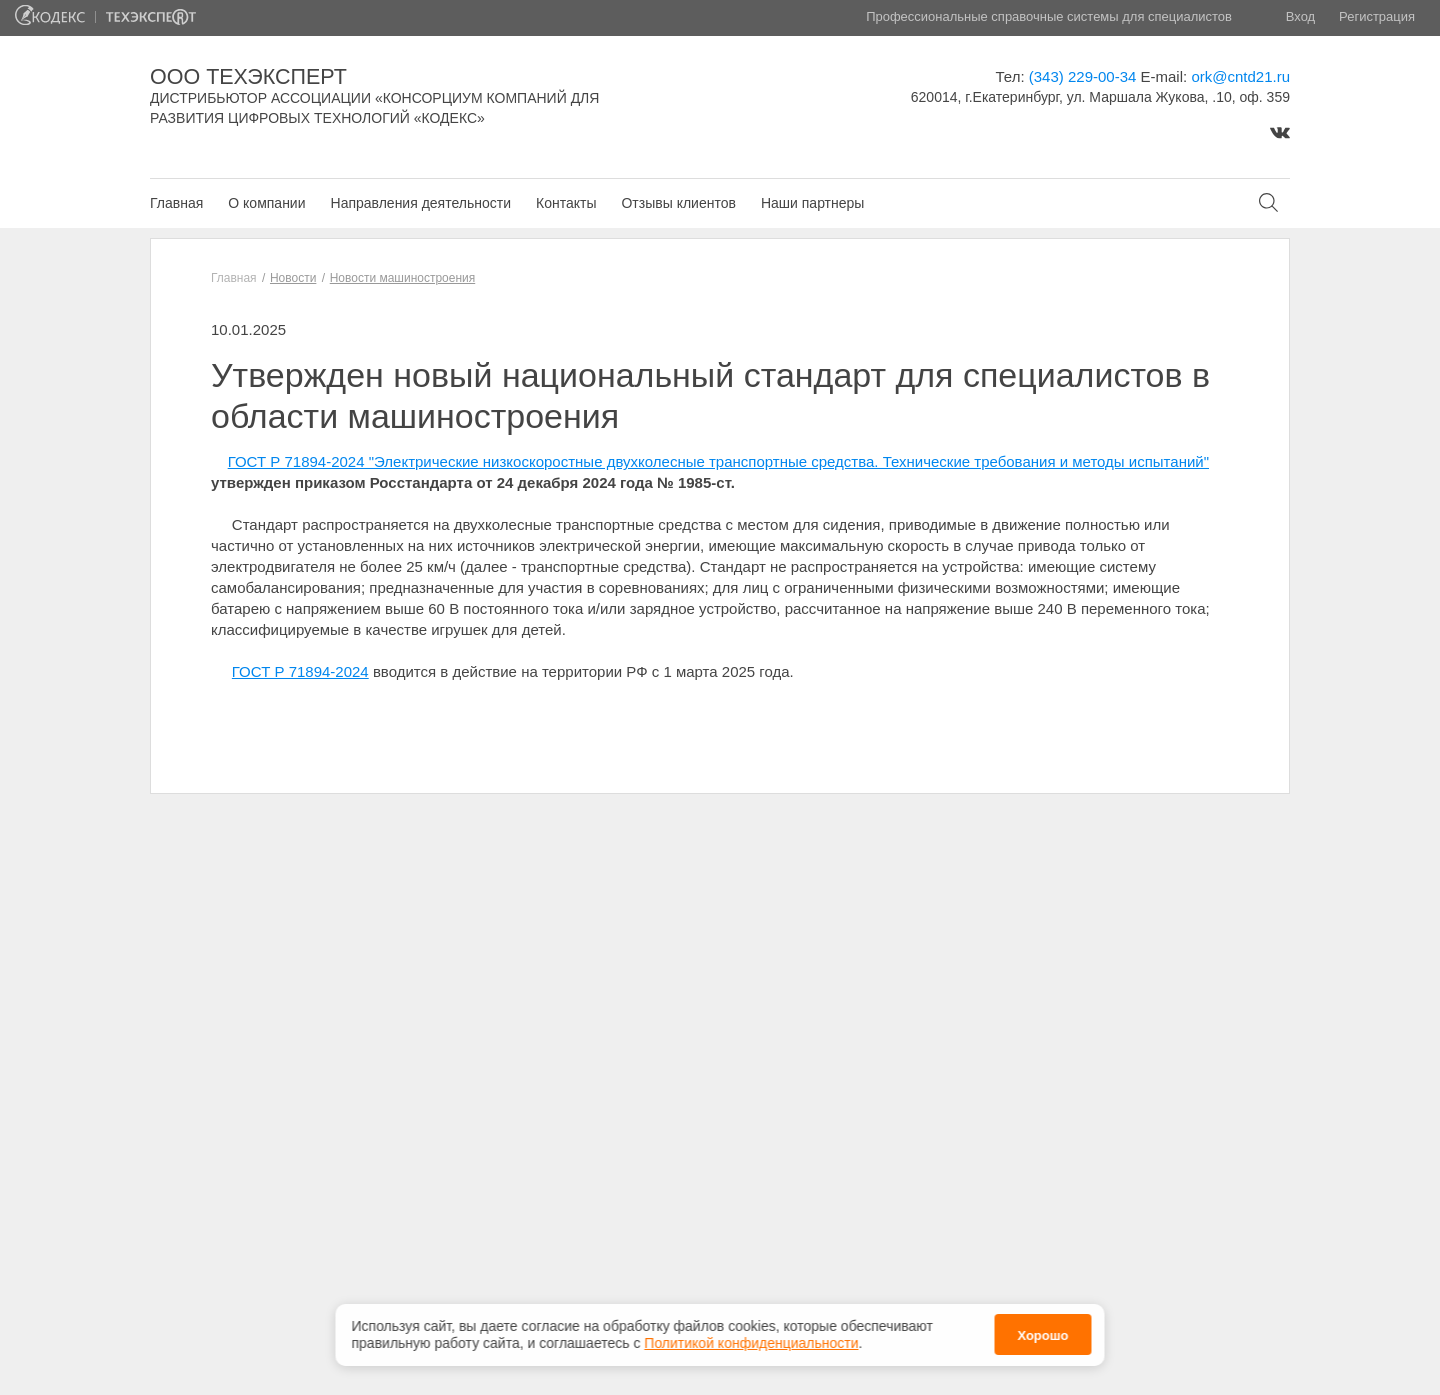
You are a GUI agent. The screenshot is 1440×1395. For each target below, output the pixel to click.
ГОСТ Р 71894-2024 (300, 671)
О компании (266, 203)
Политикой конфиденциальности (751, 1339)
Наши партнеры (812, 203)
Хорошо (1042, 1331)
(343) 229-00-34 (1083, 76)
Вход (1300, 16)
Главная (176, 203)
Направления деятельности (421, 203)
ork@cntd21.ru (1240, 76)
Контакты (566, 203)
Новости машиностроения (403, 278)
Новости (293, 278)
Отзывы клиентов (678, 203)
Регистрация (1377, 16)
